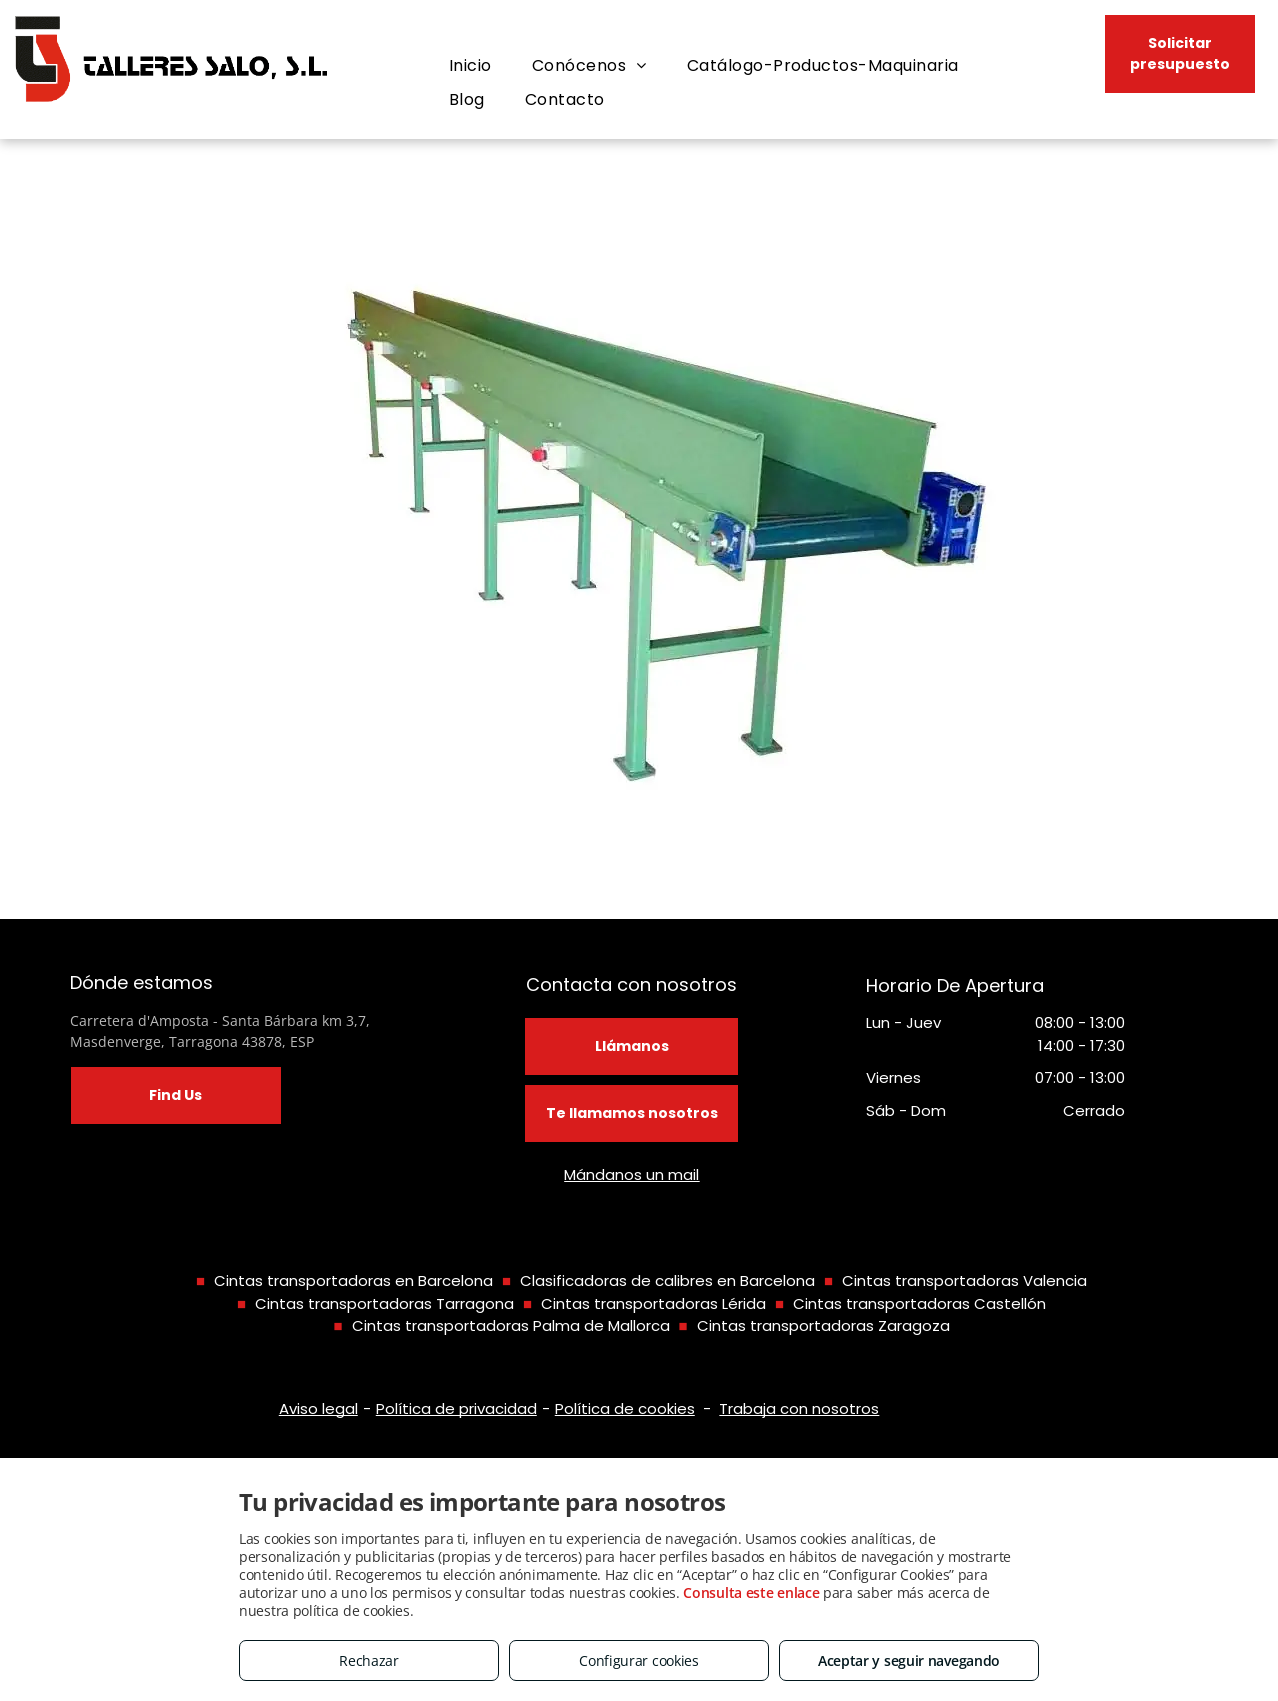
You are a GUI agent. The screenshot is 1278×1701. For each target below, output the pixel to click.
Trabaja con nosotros (799, 1408)
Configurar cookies (639, 1660)
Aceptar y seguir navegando (909, 1660)
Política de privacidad (456, 1408)
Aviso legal (318, 1408)
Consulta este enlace (751, 1592)
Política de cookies (625, 1408)
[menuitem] (470, 66)
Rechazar (369, 1660)
